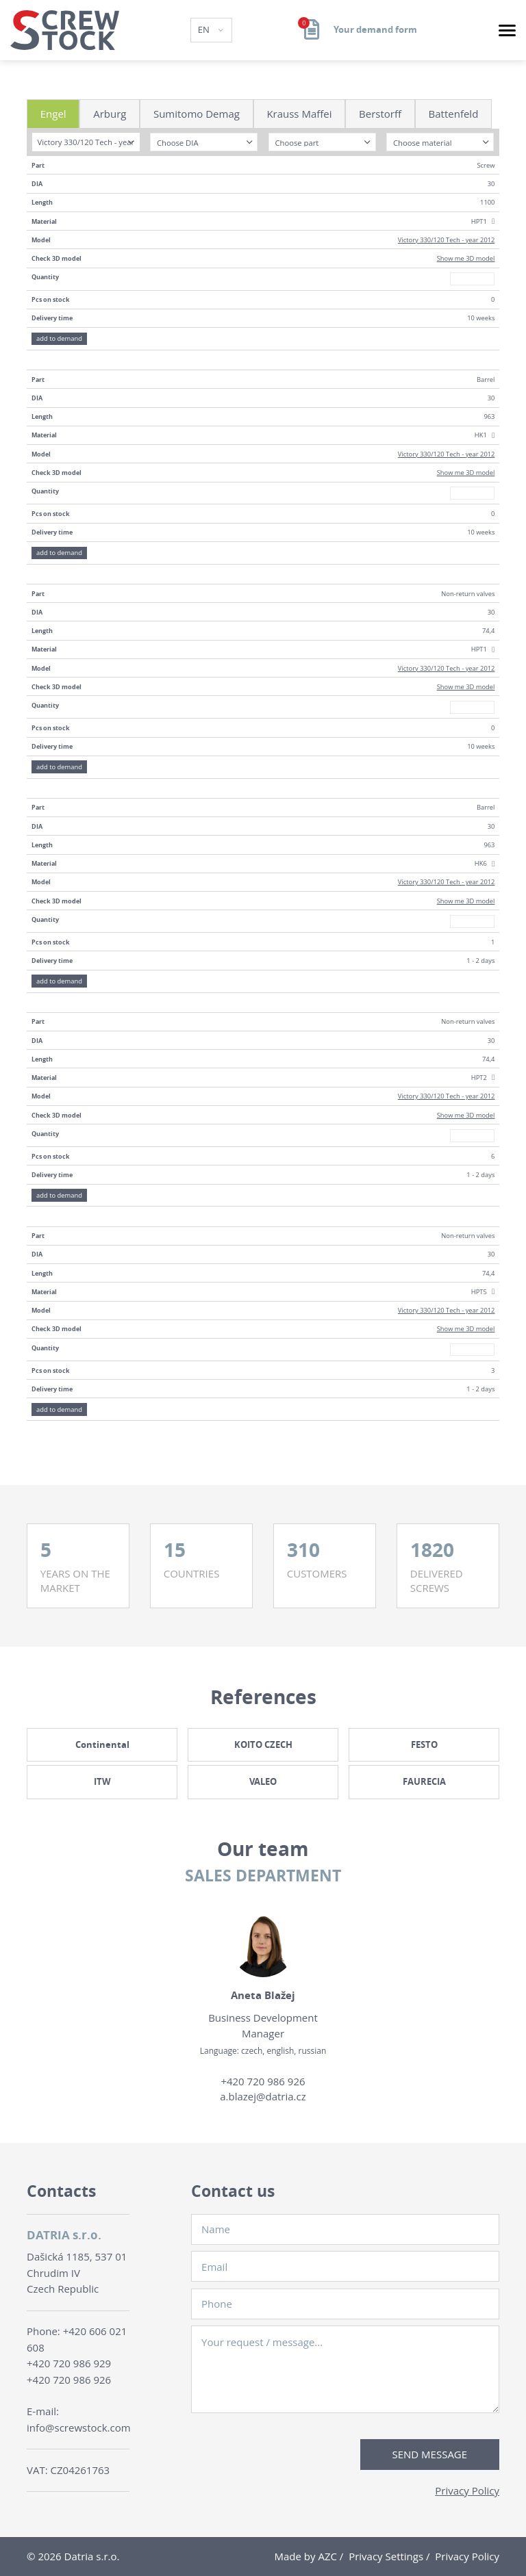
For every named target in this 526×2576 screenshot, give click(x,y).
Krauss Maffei (298, 113)
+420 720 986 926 (263, 2081)
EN (205, 29)
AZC (327, 2556)
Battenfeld (454, 113)
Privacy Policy (467, 2490)
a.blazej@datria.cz (263, 2096)
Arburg (109, 113)
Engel (53, 113)
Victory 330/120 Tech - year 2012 (446, 239)
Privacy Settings (386, 2556)
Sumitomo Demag (196, 113)
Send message (429, 2454)
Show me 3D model (466, 258)
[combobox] (86, 142)
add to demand (59, 338)
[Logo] (64, 30)
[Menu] (507, 30)
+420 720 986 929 (69, 2363)
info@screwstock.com (79, 2427)
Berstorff (380, 113)
